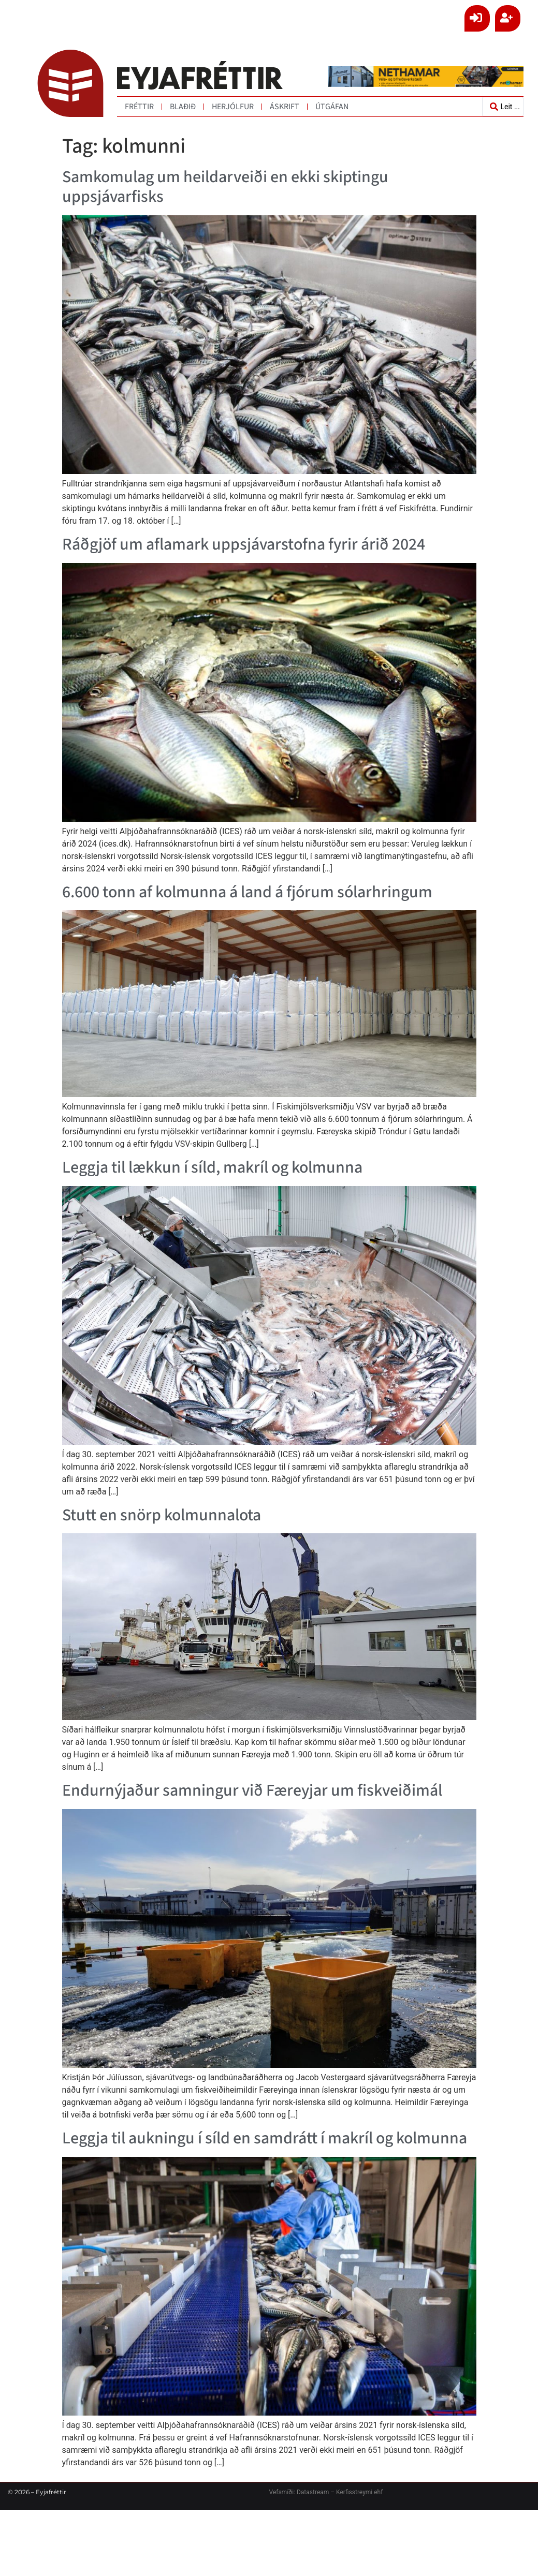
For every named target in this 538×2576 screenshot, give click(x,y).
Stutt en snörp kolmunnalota (161, 1515)
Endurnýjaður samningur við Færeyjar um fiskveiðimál (252, 1790)
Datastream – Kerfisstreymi (333, 2492)
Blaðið (183, 106)
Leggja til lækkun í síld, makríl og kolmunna (212, 1167)
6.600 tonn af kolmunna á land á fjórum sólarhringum (247, 892)
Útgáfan (331, 106)
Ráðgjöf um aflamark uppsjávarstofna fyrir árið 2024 (243, 544)
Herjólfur (233, 106)
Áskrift (284, 106)
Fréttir (139, 106)
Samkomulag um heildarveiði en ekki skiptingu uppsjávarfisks (225, 187)
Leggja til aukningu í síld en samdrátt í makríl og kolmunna (264, 2138)
